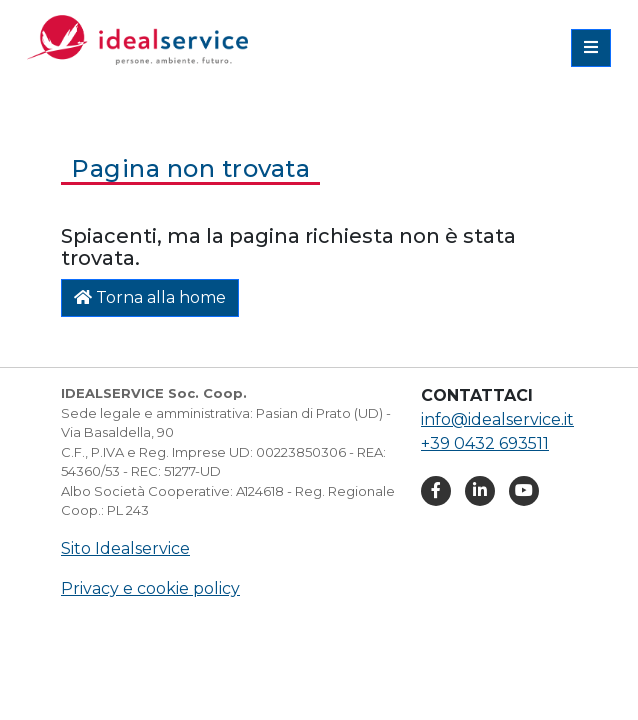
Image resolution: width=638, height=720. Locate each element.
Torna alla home (150, 297)
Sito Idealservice (125, 548)
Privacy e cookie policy (150, 588)
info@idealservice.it (497, 419)
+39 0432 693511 (485, 443)
